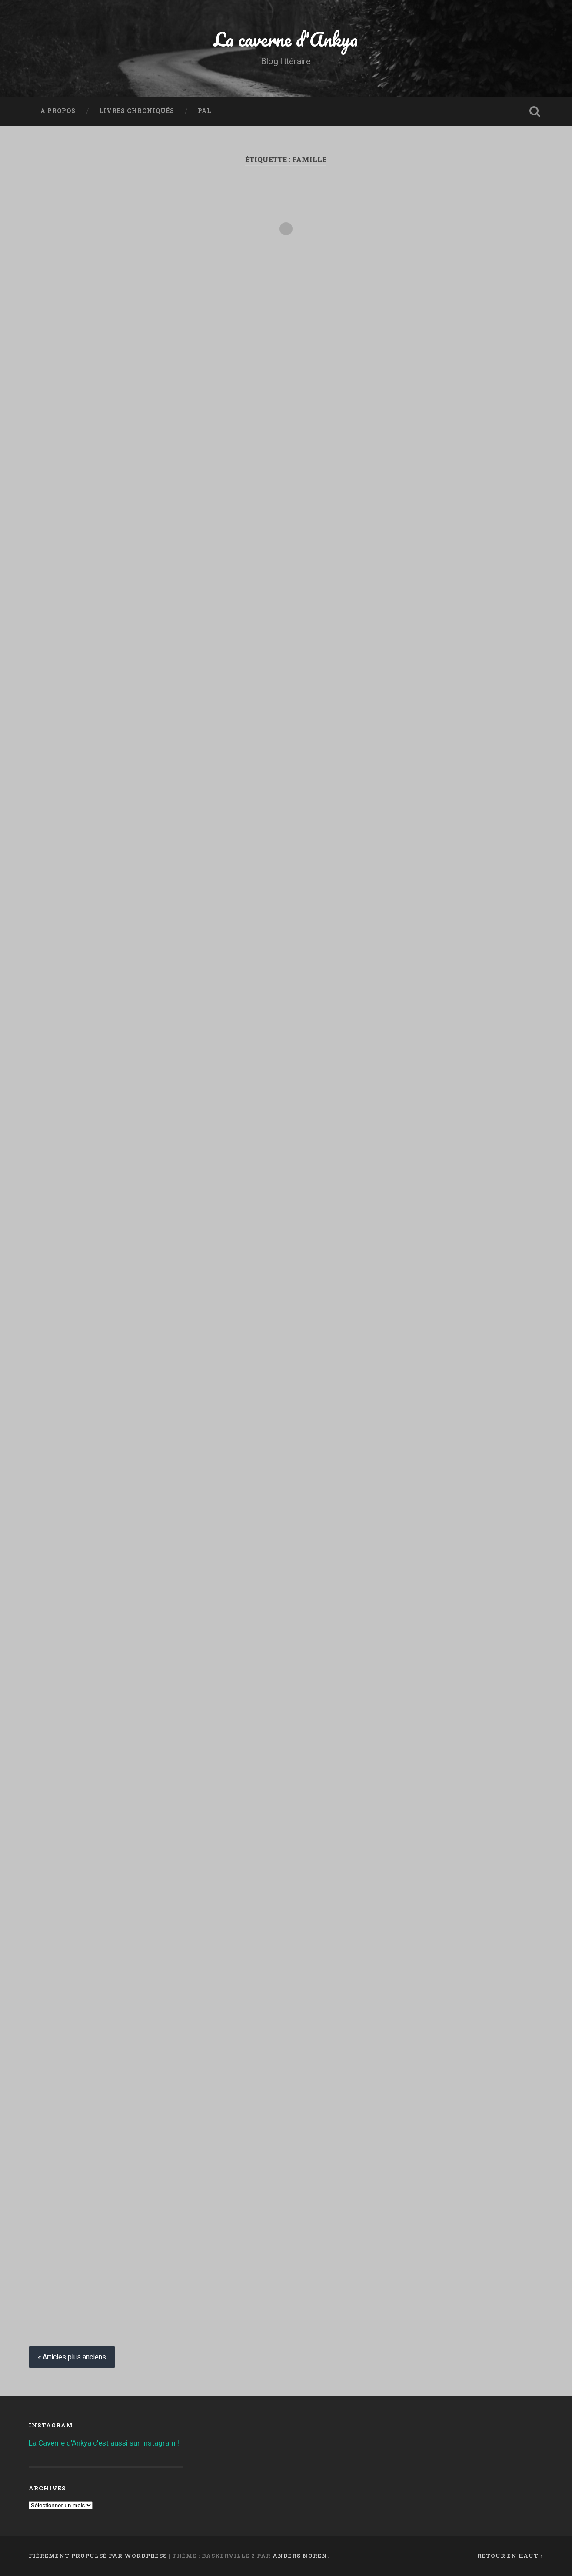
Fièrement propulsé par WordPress (98, 2555)
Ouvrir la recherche (534, 111)
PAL (204, 111)
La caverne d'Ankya (286, 38)
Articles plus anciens (74, 2357)
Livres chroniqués (136, 111)
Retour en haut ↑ (510, 2555)
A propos (58, 111)
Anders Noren (300, 2555)
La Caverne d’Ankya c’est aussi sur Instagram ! (104, 2443)
